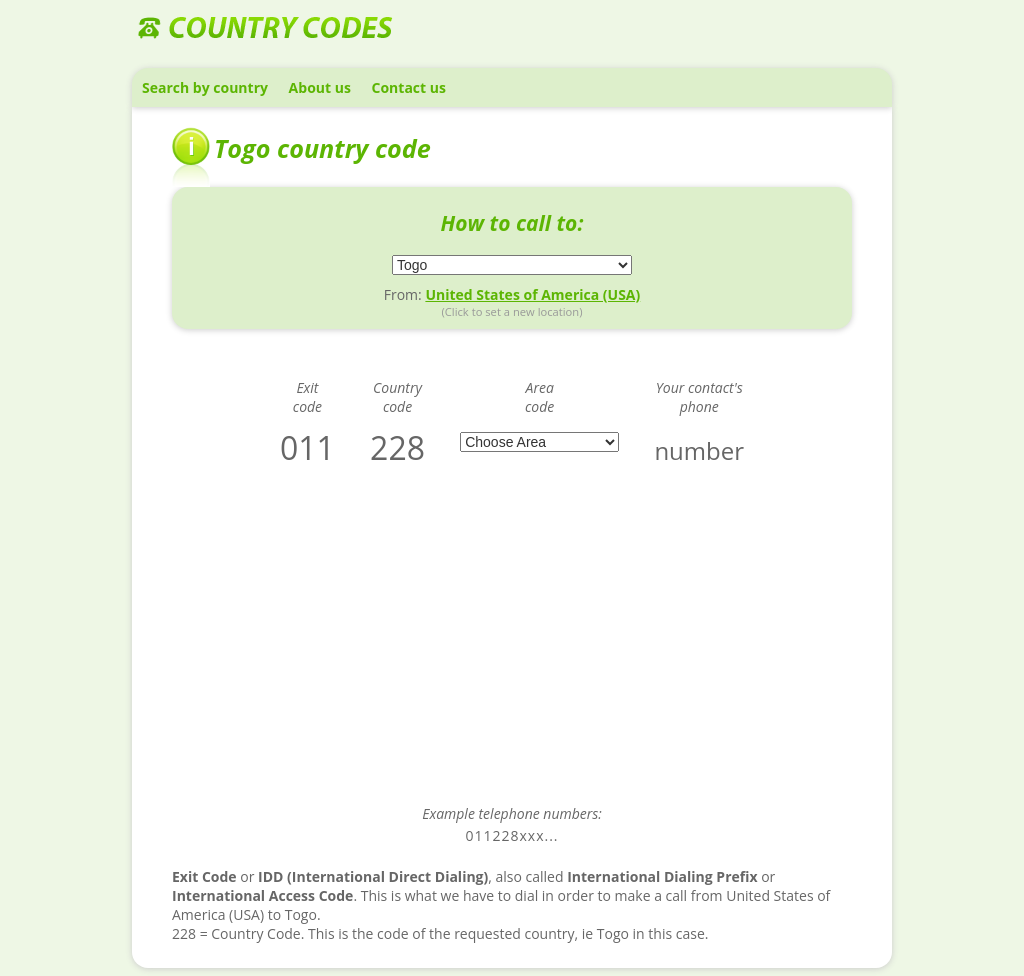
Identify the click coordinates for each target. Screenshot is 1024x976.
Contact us (409, 87)
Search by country (205, 87)
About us (320, 87)
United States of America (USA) (532, 294)
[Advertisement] (512, 649)
